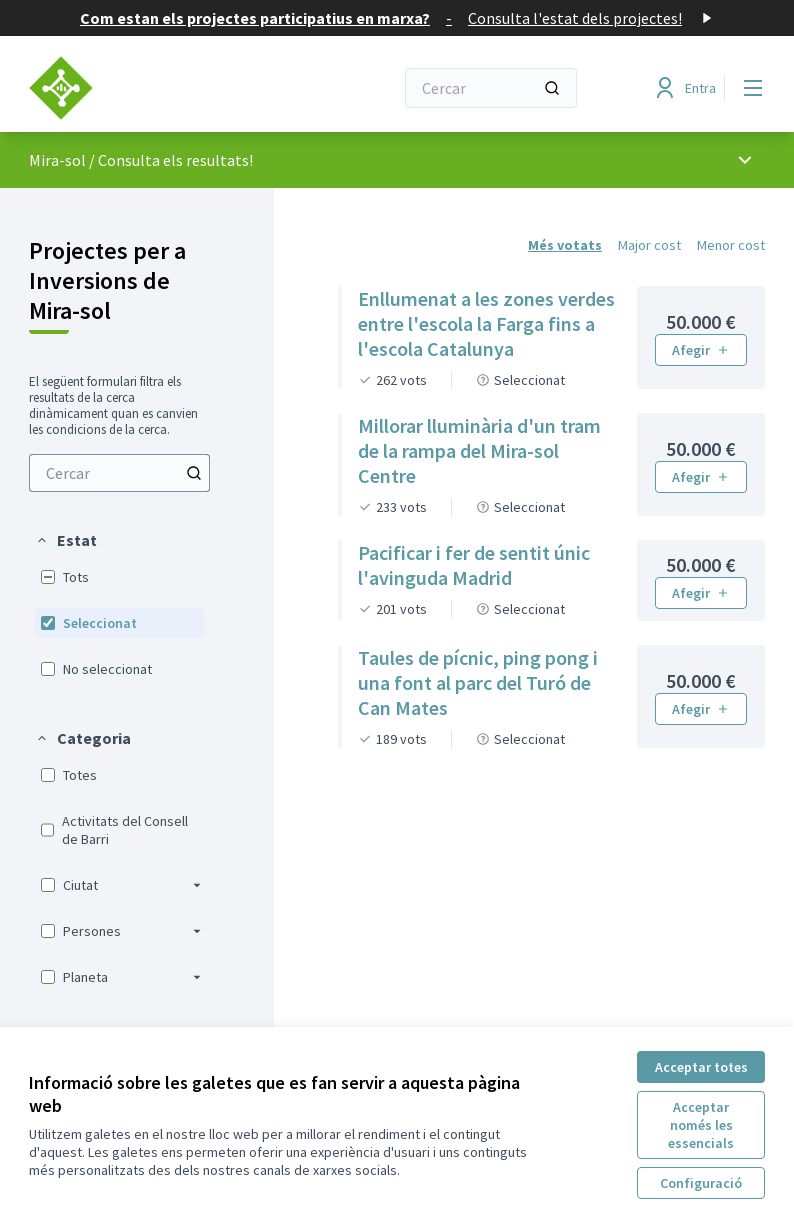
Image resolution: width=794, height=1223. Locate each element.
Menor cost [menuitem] (731, 245)
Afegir (701, 350)
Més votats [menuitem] (565, 245)
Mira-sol (57, 160)
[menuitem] (119, 473)
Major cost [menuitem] (649, 245)
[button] (66, 540)
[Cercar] (491, 88)
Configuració (701, 1183)
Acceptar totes (701, 1067)
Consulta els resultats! (175, 160)
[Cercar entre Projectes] (119, 473)
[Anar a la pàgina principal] (162, 88)
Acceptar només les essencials (701, 1125)
